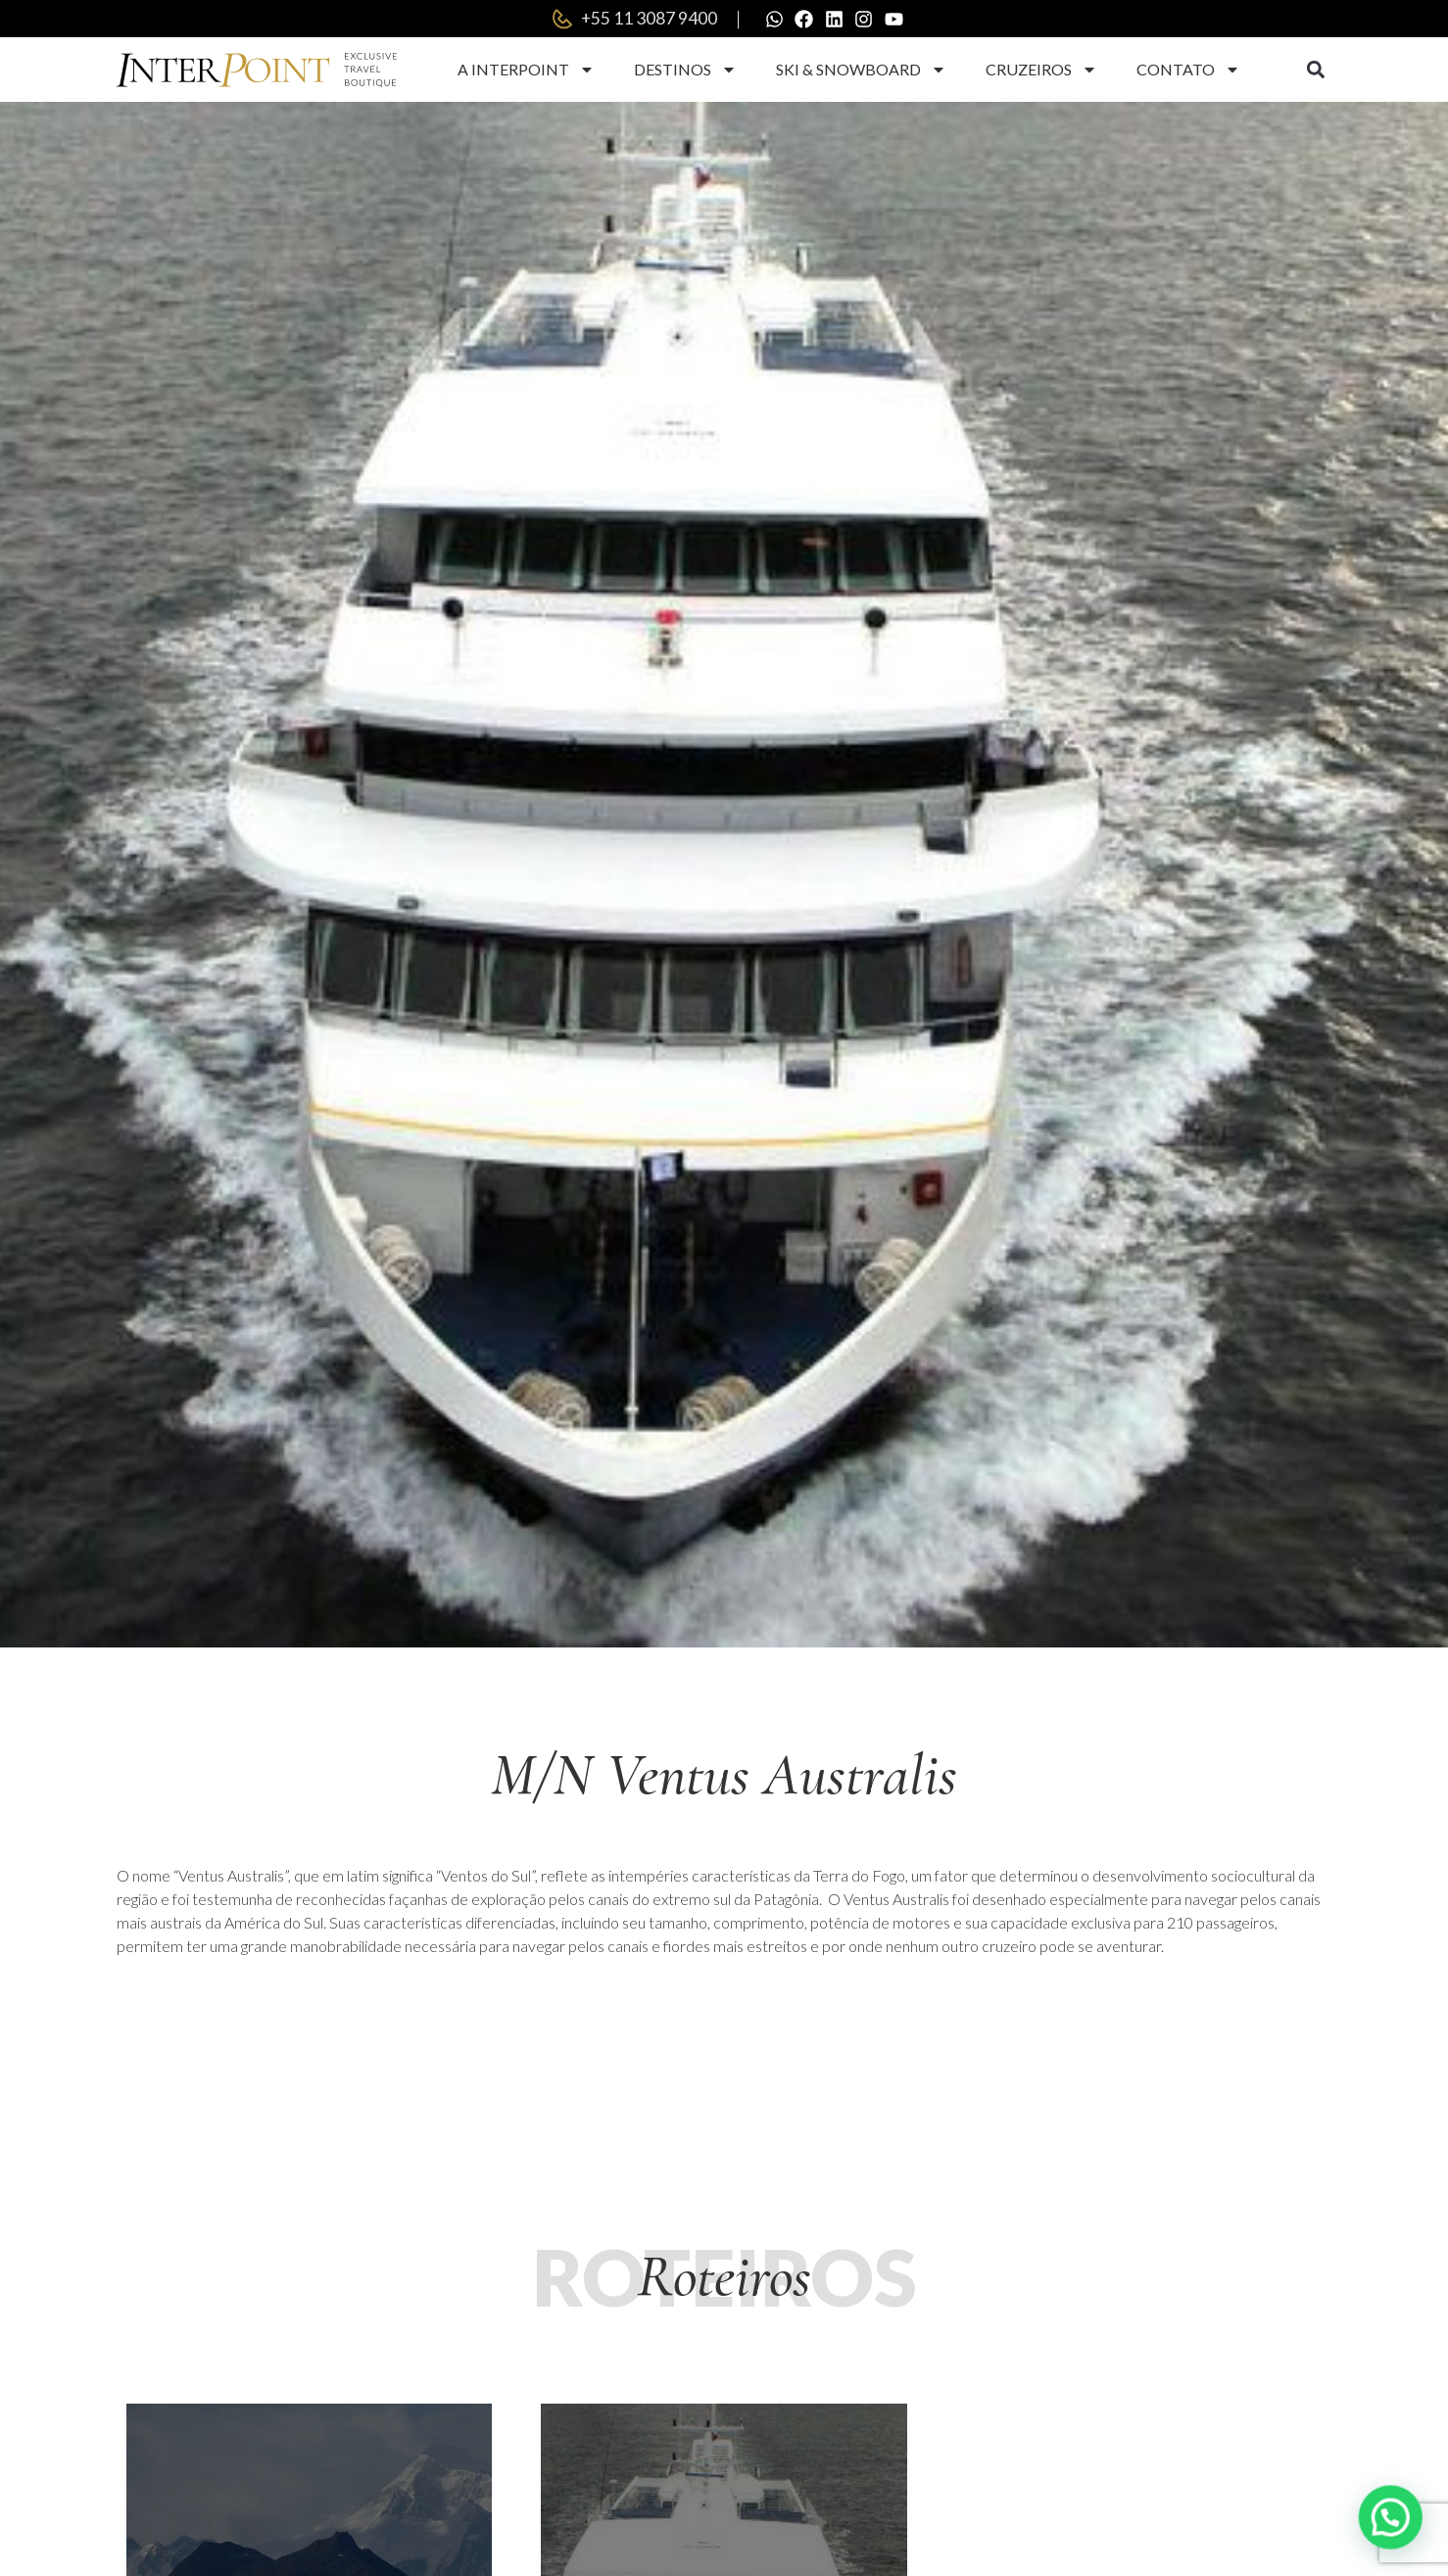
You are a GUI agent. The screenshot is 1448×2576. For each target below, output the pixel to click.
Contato (1188, 71)
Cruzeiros (1041, 71)
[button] (1315, 72)
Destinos (685, 71)
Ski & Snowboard (861, 71)
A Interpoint (526, 71)
